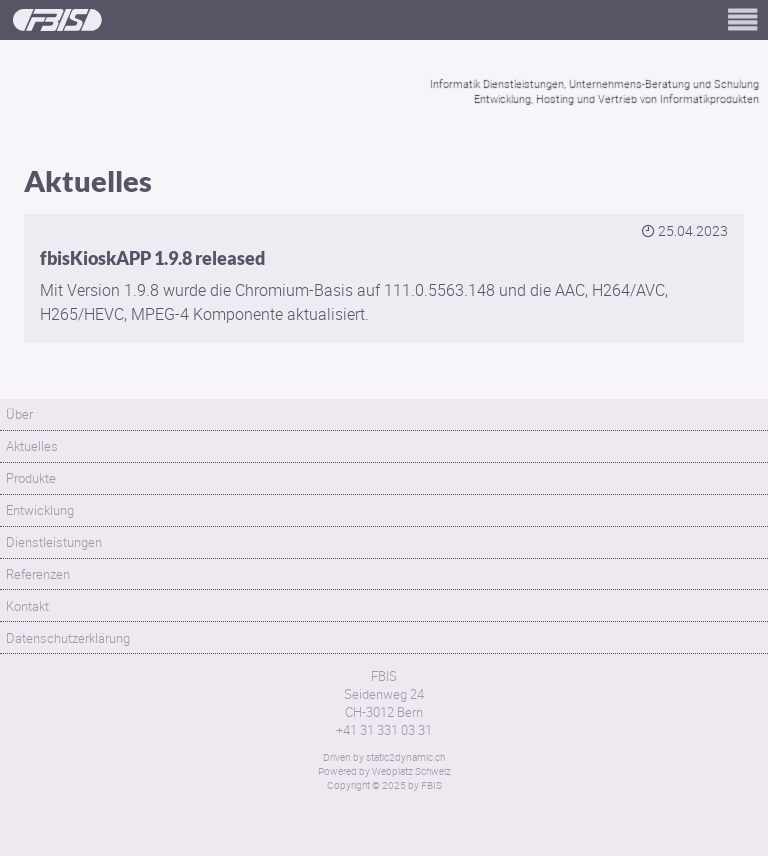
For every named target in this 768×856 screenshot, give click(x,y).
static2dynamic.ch (405, 757)
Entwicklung (40, 510)
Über (19, 414)
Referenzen (38, 574)
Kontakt (27, 606)
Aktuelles (32, 446)
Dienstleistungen (54, 542)
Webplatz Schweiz (411, 771)
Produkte (31, 478)
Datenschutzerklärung (68, 638)
